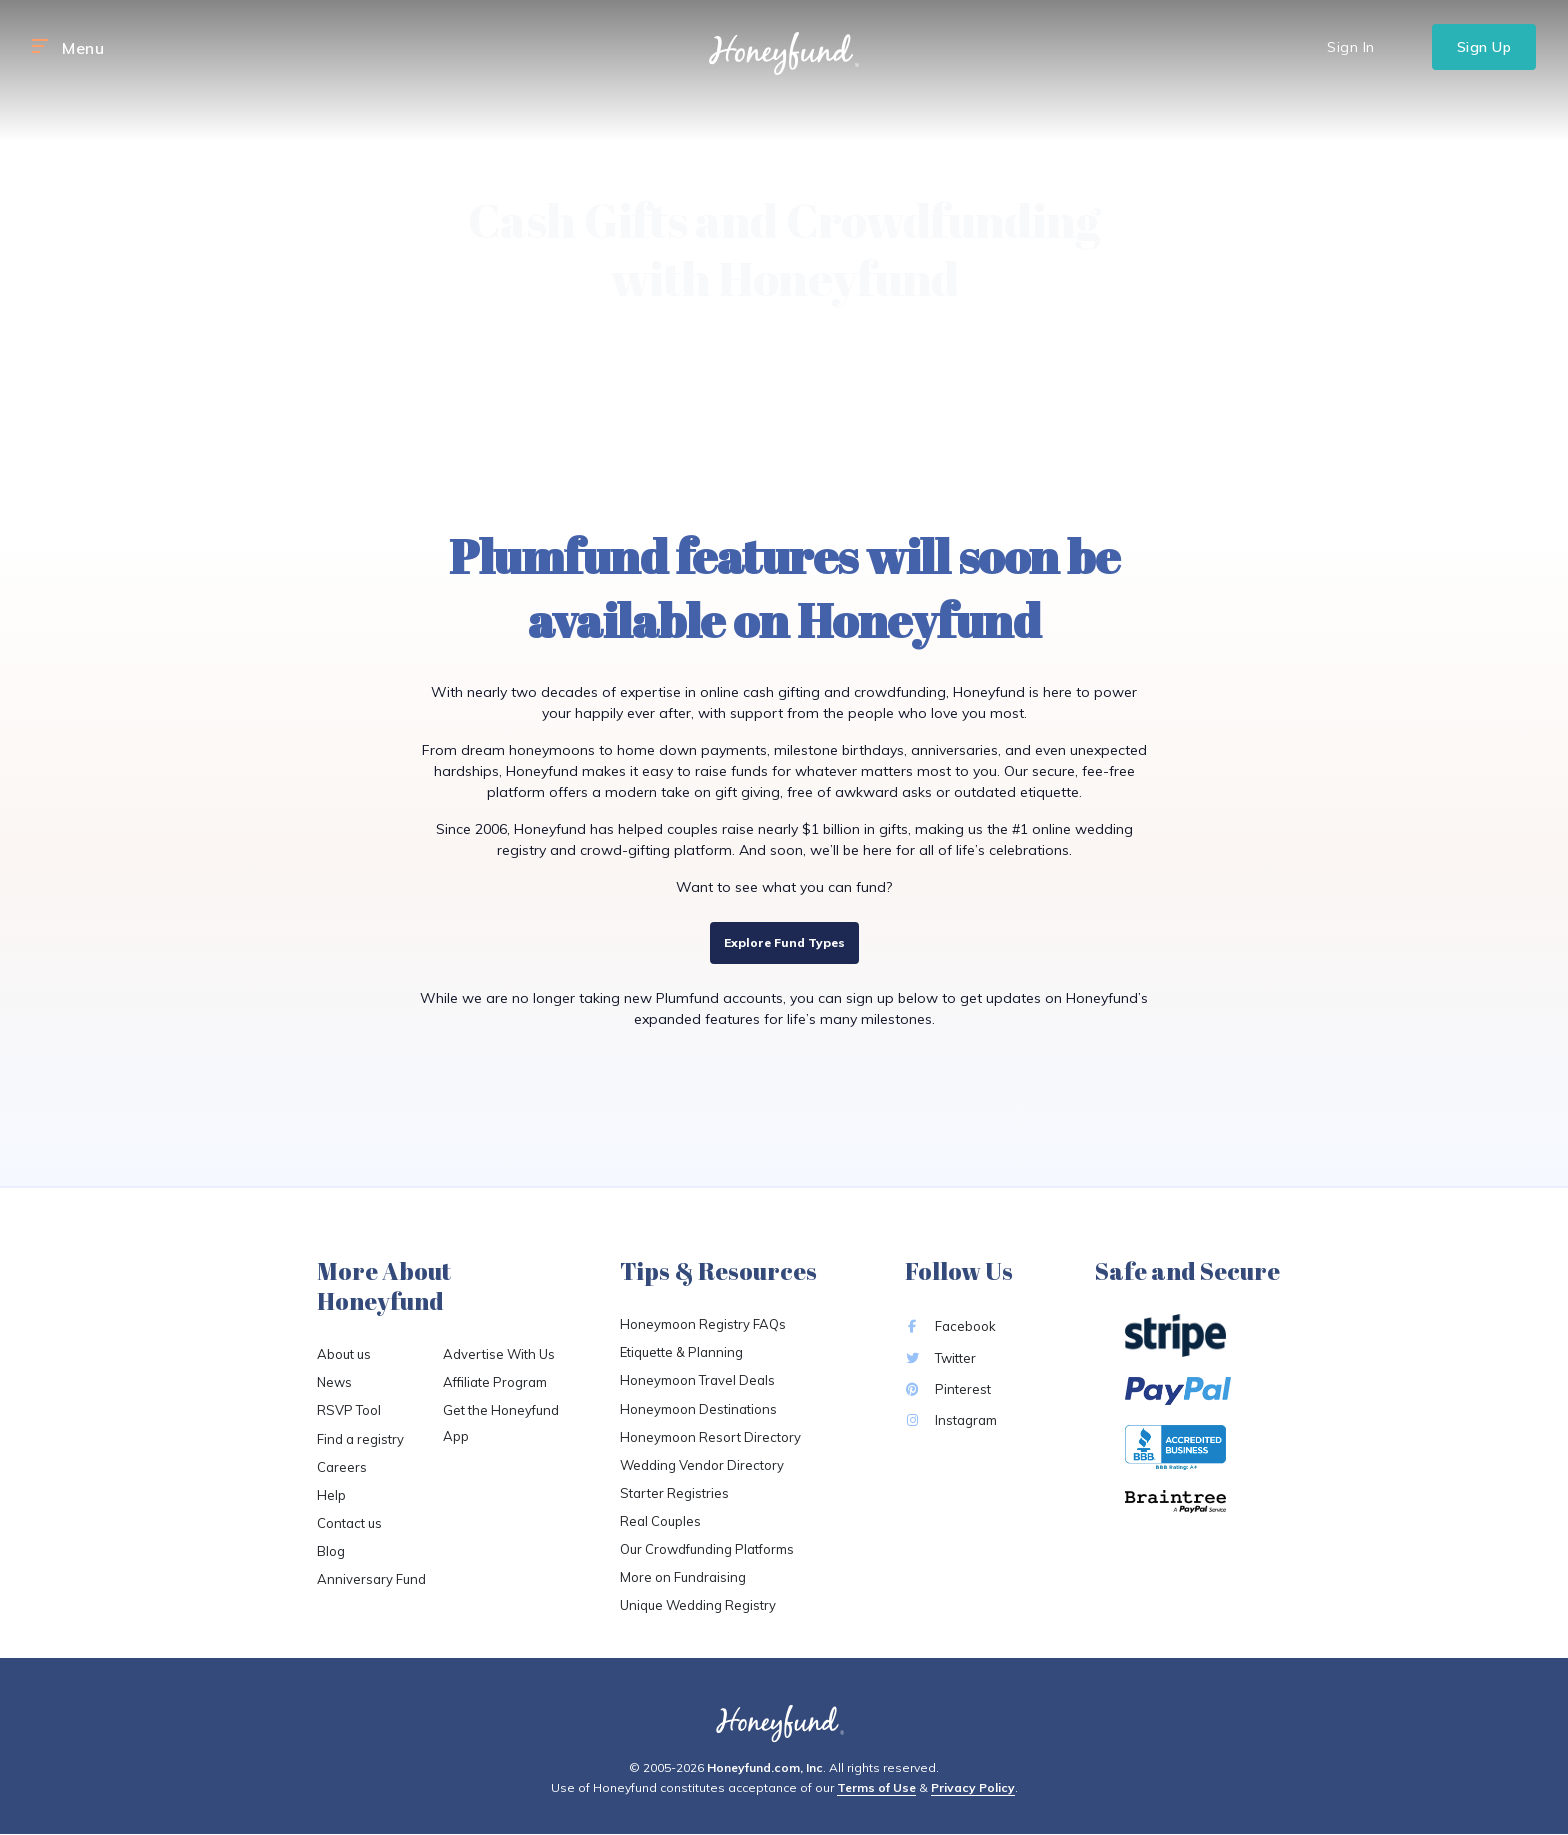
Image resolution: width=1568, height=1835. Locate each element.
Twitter (940, 1358)
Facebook (950, 1326)
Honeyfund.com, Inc (765, 1767)
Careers (342, 1467)
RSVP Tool (349, 1410)
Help (331, 1495)
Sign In (1351, 47)
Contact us (349, 1523)
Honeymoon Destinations (698, 1409)
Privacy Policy (973, 1787)
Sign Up (1484, 47)
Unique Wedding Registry (698, 1605)
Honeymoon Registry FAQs (703, 1324)
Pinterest (948, 1389)
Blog (331, 1551)
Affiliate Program (495, 1382)
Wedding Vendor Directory (702, 1465)
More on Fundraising (683, 1577)
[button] (40, 47)
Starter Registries (674, 1493)
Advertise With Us (499, 1354)
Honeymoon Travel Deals (697, 1380)
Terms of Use (876, 1787)
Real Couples (660, 1521)
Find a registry (360, 1439)
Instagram (951, 1420)
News (334, 1382)
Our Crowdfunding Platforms (707, 1549)
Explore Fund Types (784, 942)
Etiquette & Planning (681, 1352)
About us (344, 1354)
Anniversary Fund (371, 1579)
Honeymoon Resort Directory (710, 1437)
